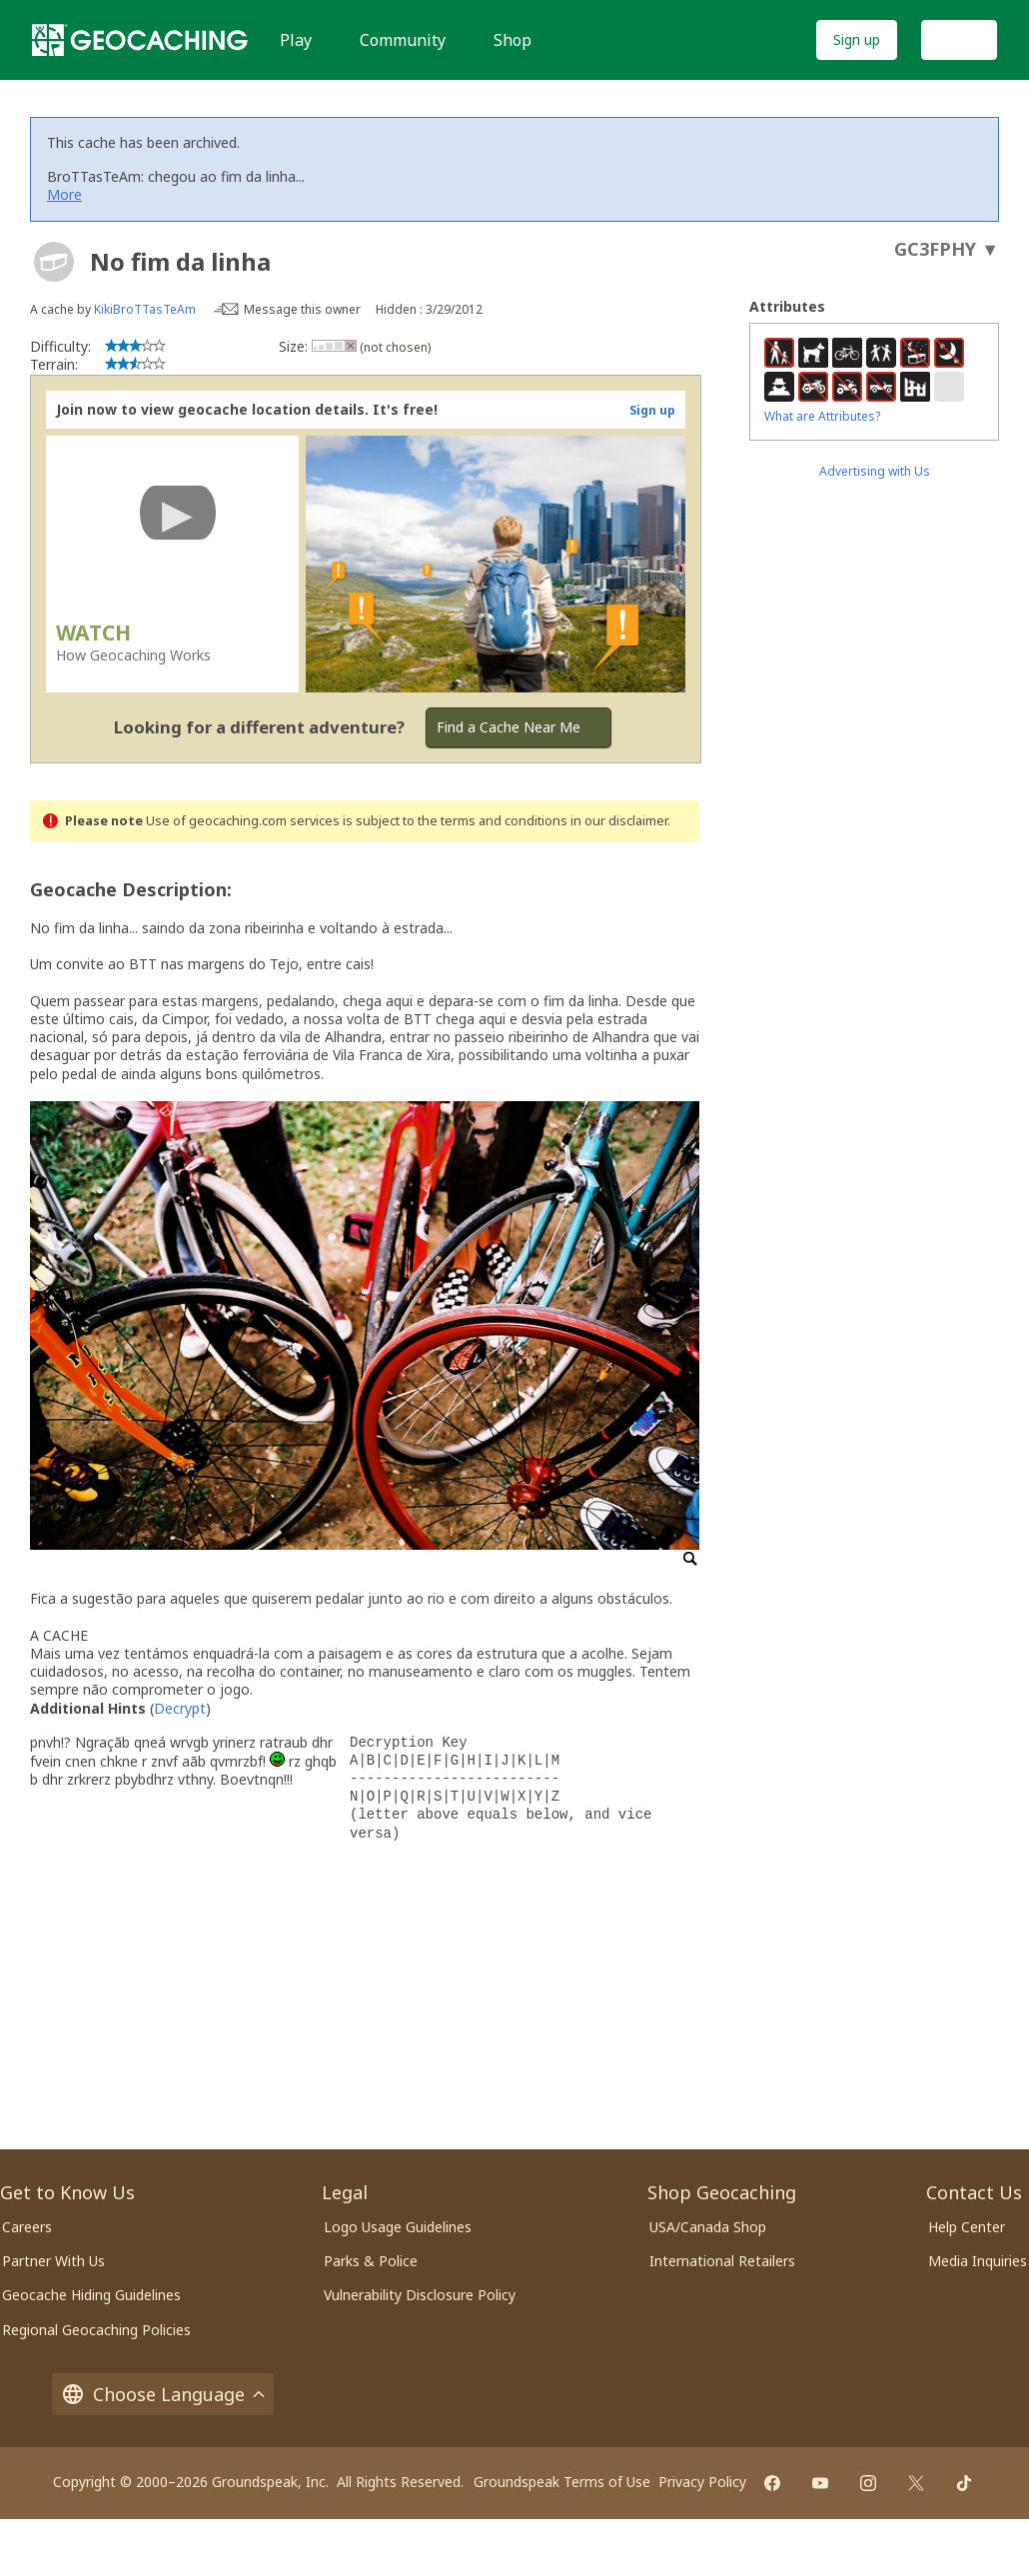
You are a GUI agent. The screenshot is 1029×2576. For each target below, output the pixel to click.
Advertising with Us (874, 471)
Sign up (856, 39)
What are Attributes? (822, 416)
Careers (27, 2226)
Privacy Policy (702, 2481)
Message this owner (302, 309)
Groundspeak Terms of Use (562, 2481)
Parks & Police (371, 2260)
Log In (959, 39)
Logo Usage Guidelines (398, 2226)
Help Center (966, 2226)
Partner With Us (53, 2260)
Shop (512, 40)
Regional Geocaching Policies (96, 2329)
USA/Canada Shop (707, 2226)
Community (403, 40)
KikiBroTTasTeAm (145, 309)
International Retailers (722, 2260)
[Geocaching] (140, 40)
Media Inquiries (977, 2260)
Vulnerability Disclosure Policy (419, 2294)
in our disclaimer (618, 820)
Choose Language (163, 2394)
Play (296, 40)
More (64, 194)
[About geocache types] (54, 262)
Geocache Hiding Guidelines (91, 2294)
